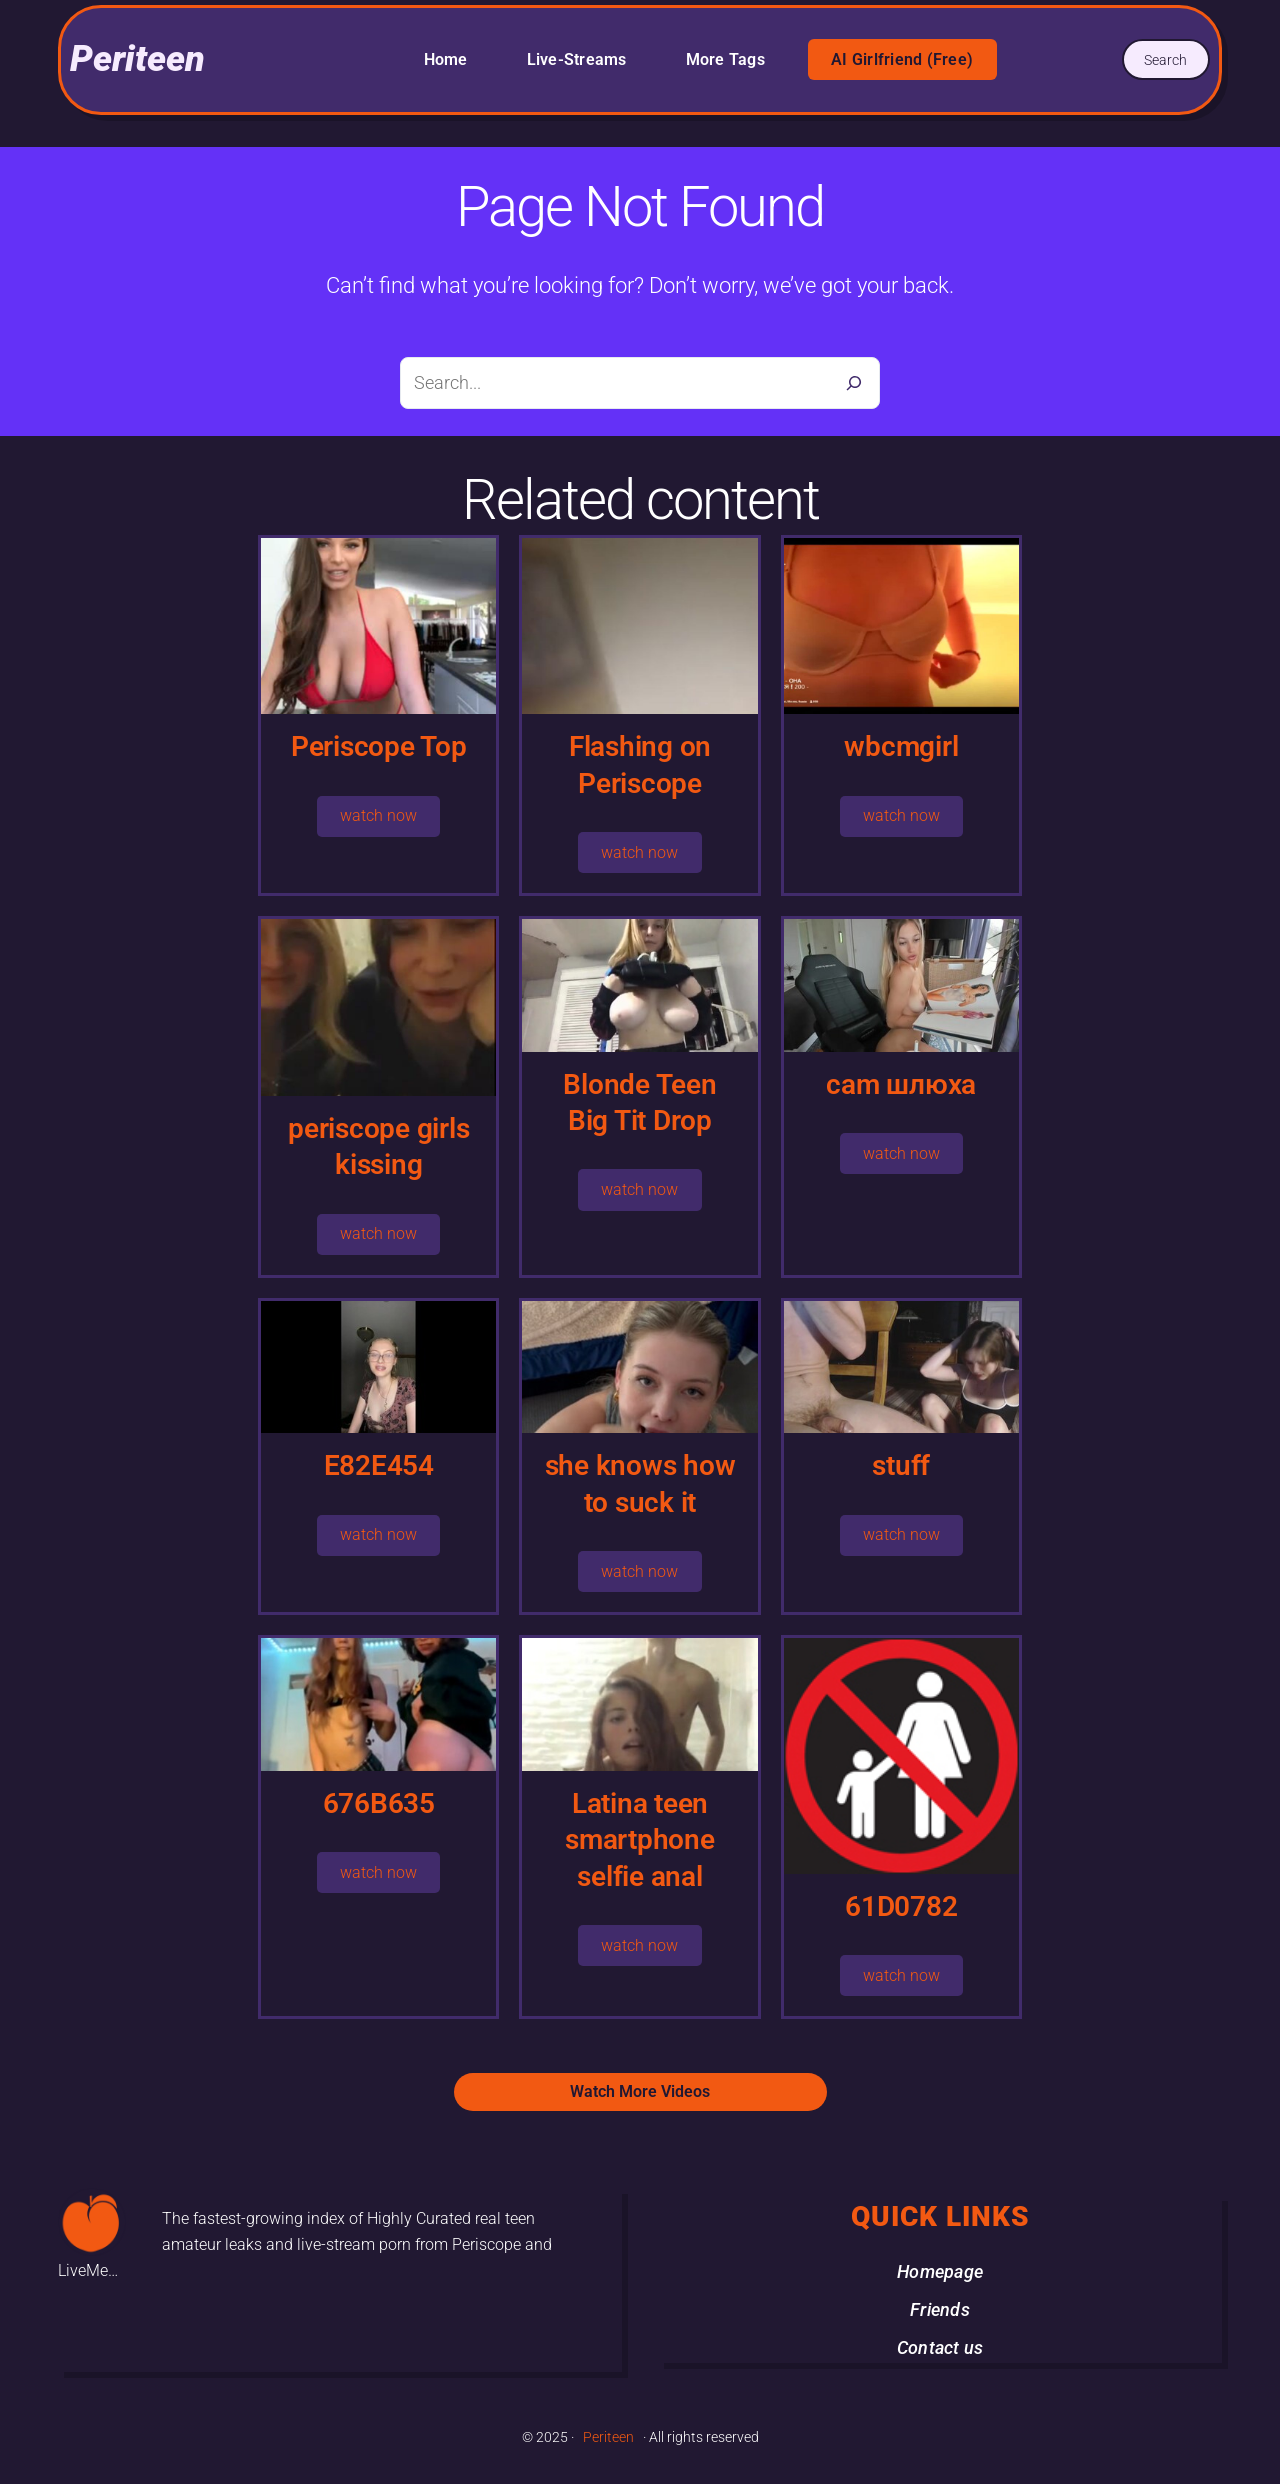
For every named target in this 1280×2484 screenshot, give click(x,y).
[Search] (854, 383)
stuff (901, 1465)
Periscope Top (379, 746)
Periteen (137, 59)
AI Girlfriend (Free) (902, 59)
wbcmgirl (901, 746)
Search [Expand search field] (1165, 60)
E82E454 (379, 1465)
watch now (378, 815)
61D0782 (901, 1906)
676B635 (379, 1803)
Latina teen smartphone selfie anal (640, 1840)
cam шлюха (901, 1084)
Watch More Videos (640, 2091)
